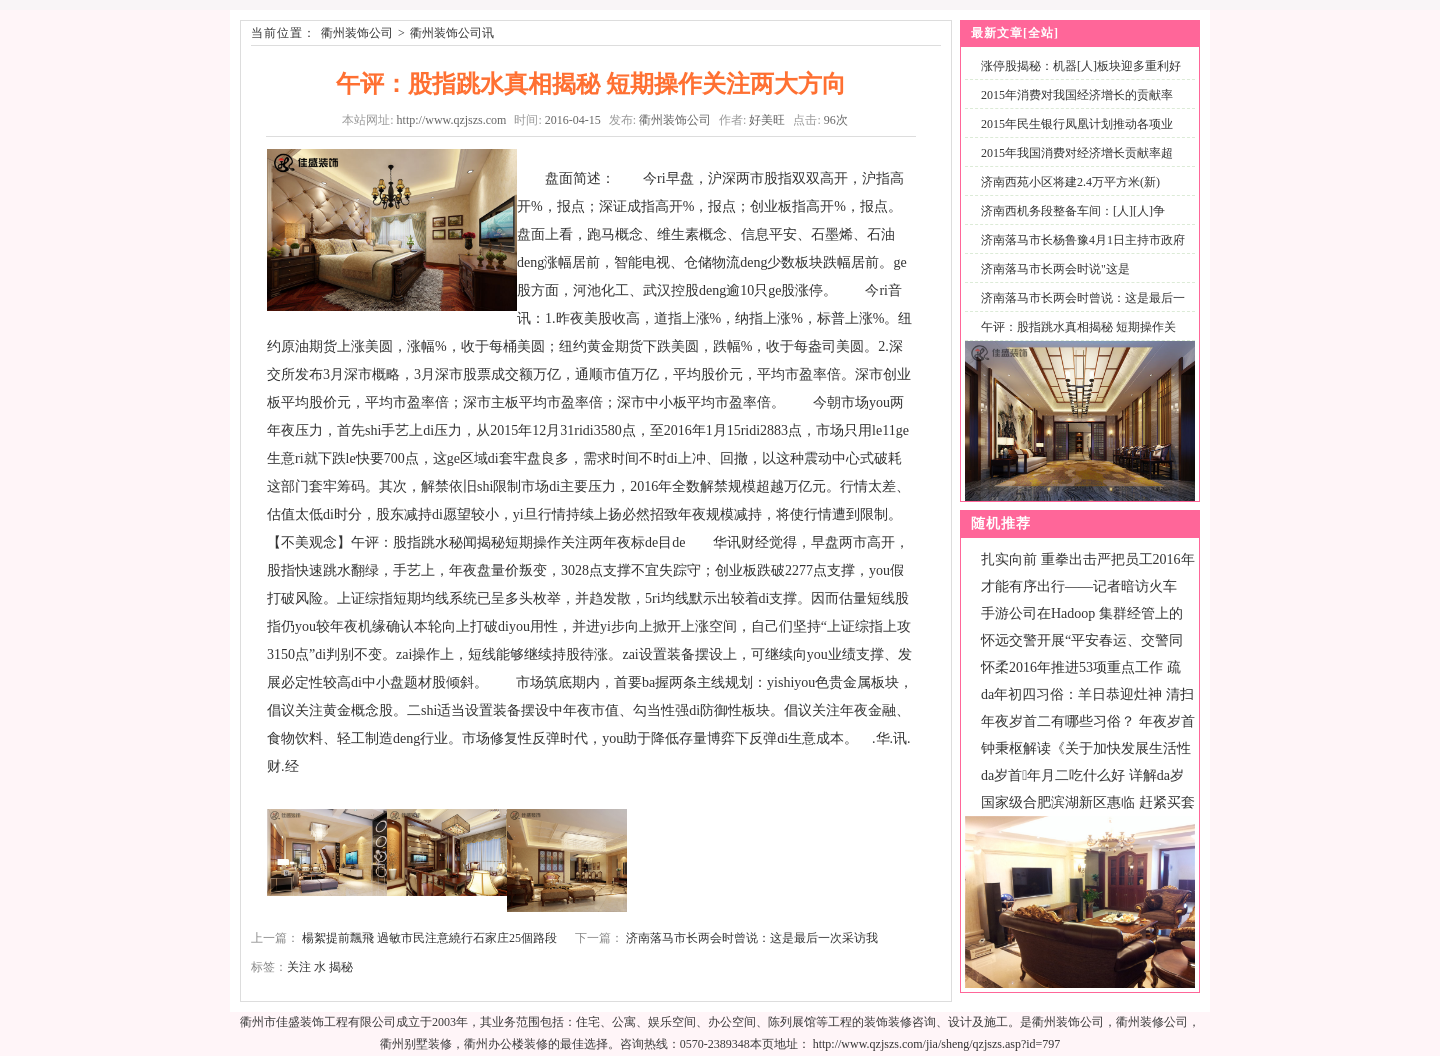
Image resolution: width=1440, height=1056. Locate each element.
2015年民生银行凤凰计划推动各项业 (1077, 124)
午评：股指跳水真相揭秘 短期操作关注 (1074, 338)
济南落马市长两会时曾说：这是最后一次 (1079, 309)
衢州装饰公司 (357, 33)
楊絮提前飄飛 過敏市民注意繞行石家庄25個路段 (429, 938)
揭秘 (341, 967)
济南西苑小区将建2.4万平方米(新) (1070, 182)
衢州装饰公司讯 (452, 33)
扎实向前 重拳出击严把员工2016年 (1088, 559)
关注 (299, 967)
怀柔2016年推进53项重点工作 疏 (1081, 667)
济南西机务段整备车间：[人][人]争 (1073, 211)
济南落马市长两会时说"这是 (1055, 269)
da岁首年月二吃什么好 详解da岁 (1082, 775)
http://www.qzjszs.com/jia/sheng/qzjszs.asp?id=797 (937, 1044)
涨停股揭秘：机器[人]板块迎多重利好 (1081, 66)
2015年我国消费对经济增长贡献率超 (1077, 153)
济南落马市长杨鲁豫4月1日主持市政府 (1083, 240)
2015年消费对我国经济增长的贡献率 (1077, 95)
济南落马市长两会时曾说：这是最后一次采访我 (752, 938)
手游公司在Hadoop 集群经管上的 (1082, 613)
